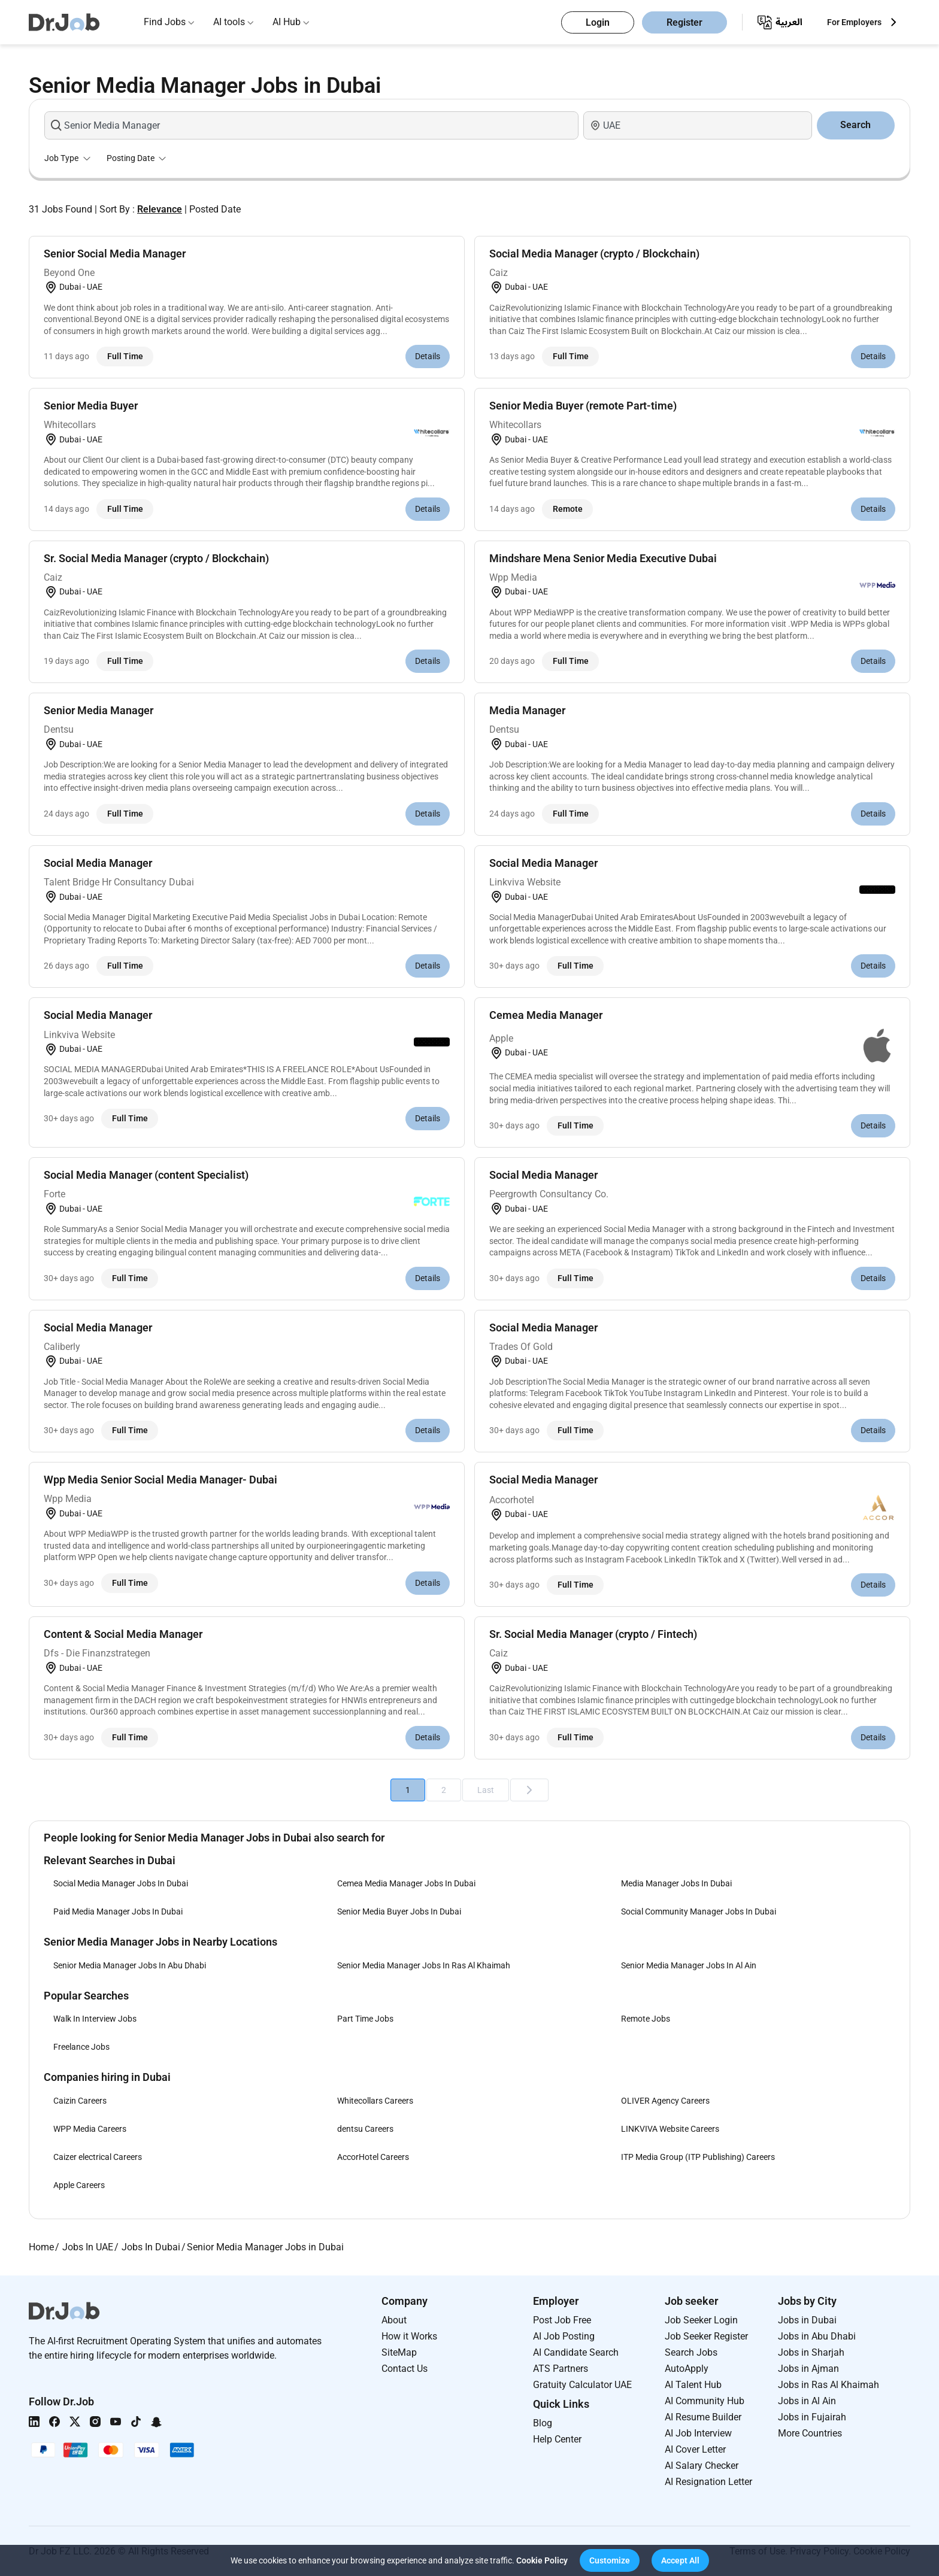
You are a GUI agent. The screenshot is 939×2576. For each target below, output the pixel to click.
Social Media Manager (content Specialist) (146, 1175)
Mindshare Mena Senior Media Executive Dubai (603, 558)
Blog (542, 2423)
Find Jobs (165, 22)
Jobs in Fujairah (812, 2417)
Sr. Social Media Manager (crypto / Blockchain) (156, 558)
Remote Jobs (645, 2018)
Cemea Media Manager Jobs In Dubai (406, 1883)
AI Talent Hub (693, 2384)
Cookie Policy (542, 2560)
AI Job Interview (698, 2433)
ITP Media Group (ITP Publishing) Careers (698, 2157)
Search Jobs (691, 2352)
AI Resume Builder (703, 2417)
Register (684, 22)
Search (855, 125)
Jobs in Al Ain (807, 2401)
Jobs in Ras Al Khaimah (828, 2384)
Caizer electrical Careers (97, 2157)
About (394, 2320)
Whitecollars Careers (375, 2100)
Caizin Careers (80, 2100)
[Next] (529, 1790)
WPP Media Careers (89, 2129)
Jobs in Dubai (807, 2320)
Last (485, 1790)
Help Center (557, 2439)
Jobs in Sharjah (811, 2352)
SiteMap (399, 2352)
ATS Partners (560, 2368)
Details (427, 356)
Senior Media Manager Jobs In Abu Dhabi (129, 1965)
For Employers (854, 22)
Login (598, 22)
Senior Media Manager (98, 710)
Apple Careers (79, 2185)
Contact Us (404, 2368)
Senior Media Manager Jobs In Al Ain (688, 1965)
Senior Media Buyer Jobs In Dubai (399, 1911)
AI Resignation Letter (708, 2481)
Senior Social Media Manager (115, 253)
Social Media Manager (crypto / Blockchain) (594, 253)
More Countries (810, 2433)
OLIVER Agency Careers (665, 2100)
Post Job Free (562, 2320)
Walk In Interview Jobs (95, 2018)
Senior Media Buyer (91, 405)
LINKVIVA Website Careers (670, 2129)
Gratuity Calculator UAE (582, 2384)
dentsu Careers (365, 2129)
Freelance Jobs (81, 2047)
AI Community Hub (704, 2401)
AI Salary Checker (701, 2465)
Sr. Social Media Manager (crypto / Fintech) (593, 1634)
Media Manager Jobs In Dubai (676, 1883)
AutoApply (686, 2368)
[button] (610, 2560)
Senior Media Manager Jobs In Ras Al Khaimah (423, 1965)
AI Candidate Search (576, 2352)
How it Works (409, 2336)
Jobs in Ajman (808, 2368)
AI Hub (286, 22)
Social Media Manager (98, 863)
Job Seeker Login (701, 2320)
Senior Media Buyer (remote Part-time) (583, 405)
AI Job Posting (564, 2336)
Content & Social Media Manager (123, 1634)
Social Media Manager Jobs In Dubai (120, 1883)
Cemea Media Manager (545, 1015)
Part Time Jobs (365, 2018)
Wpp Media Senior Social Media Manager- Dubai (160, 1479)
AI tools (229, 22)
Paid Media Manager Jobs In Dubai (118, 1911)
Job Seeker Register (706, 2336)
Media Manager (527, 710)
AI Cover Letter (695, 2449)
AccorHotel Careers (373, 2157)
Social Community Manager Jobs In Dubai (698, 1911)
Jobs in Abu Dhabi (817, 2336)
